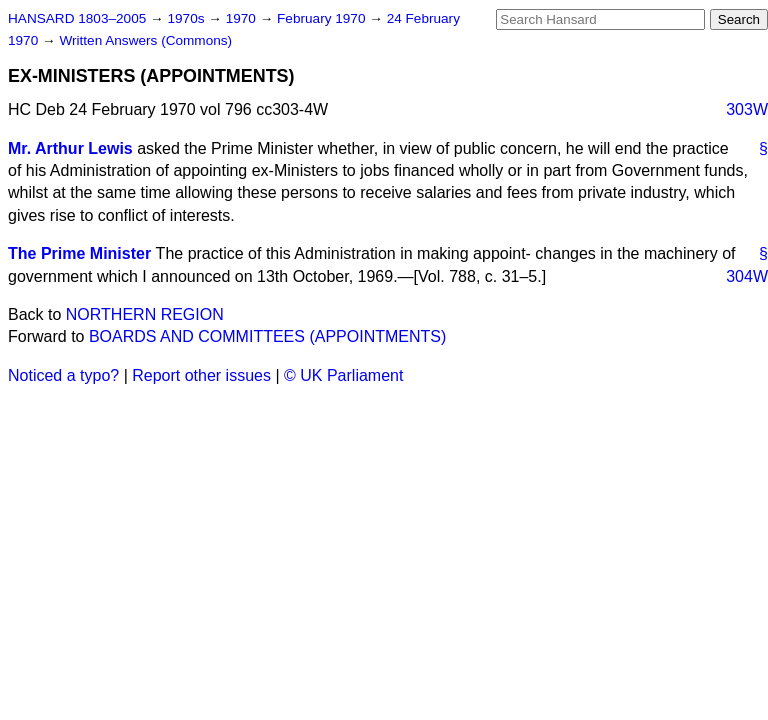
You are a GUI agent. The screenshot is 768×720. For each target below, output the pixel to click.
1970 (243, 18)
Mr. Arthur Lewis (70, 148)
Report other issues (201, 375)
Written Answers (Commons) (145, 40)
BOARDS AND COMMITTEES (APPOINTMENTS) (267, 336)
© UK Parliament (343, 375)
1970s (187, 18)
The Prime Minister (79, 253)
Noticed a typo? (63, 375)
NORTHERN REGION (145, 314)
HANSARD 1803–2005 (77, 18)
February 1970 (323, 18)
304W (747, 276)
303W (747, 109)
